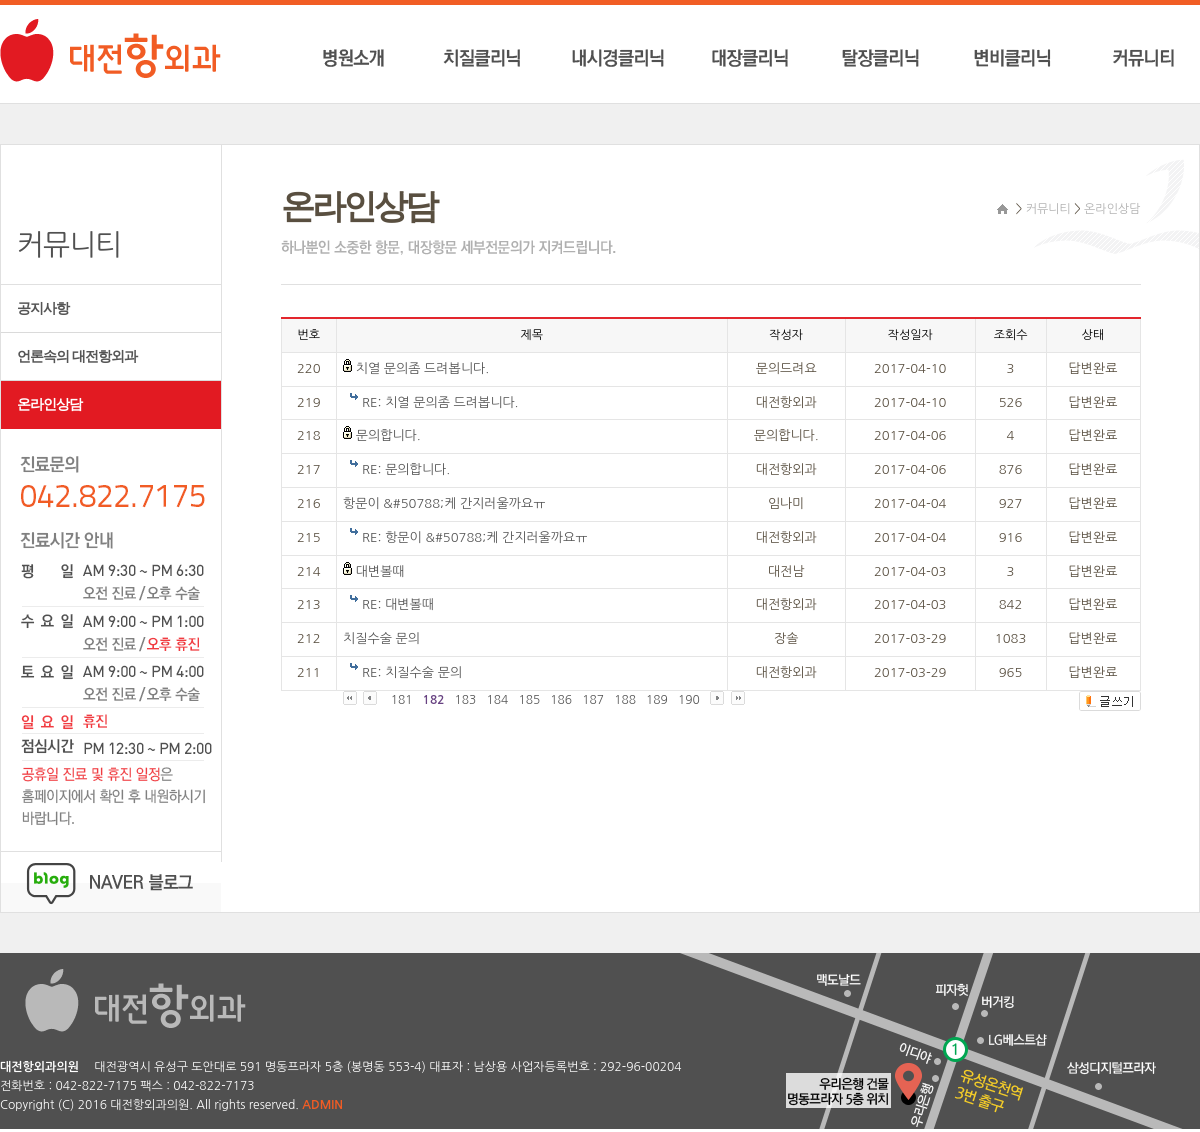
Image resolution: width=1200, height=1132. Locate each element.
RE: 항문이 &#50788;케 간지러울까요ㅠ (475, 537)
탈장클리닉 (881, 59)
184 (497, 700)
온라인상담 (49, 404)
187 (593, 700)
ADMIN (322, 1105)
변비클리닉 (1008, 59)
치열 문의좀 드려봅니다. (422, 368)
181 (402, 700)
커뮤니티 (1135, 59)
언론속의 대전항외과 (77, 356)
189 (657, 700)
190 (689, 700)
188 (625, 700)
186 (561, 700)
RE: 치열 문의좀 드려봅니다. (440, 402)
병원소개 (373, 59)
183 (466, 700)
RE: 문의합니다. (406, 469)
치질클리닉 (500, 59)
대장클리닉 (754, 59)
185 (529, 700)
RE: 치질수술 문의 (412, 672)
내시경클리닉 (627, 59)
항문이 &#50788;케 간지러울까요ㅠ (444, 503)
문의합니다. (388, 435)
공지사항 (43, 308)
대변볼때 (380, 571)
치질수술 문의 (381, 638)
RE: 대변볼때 (398, 604)
